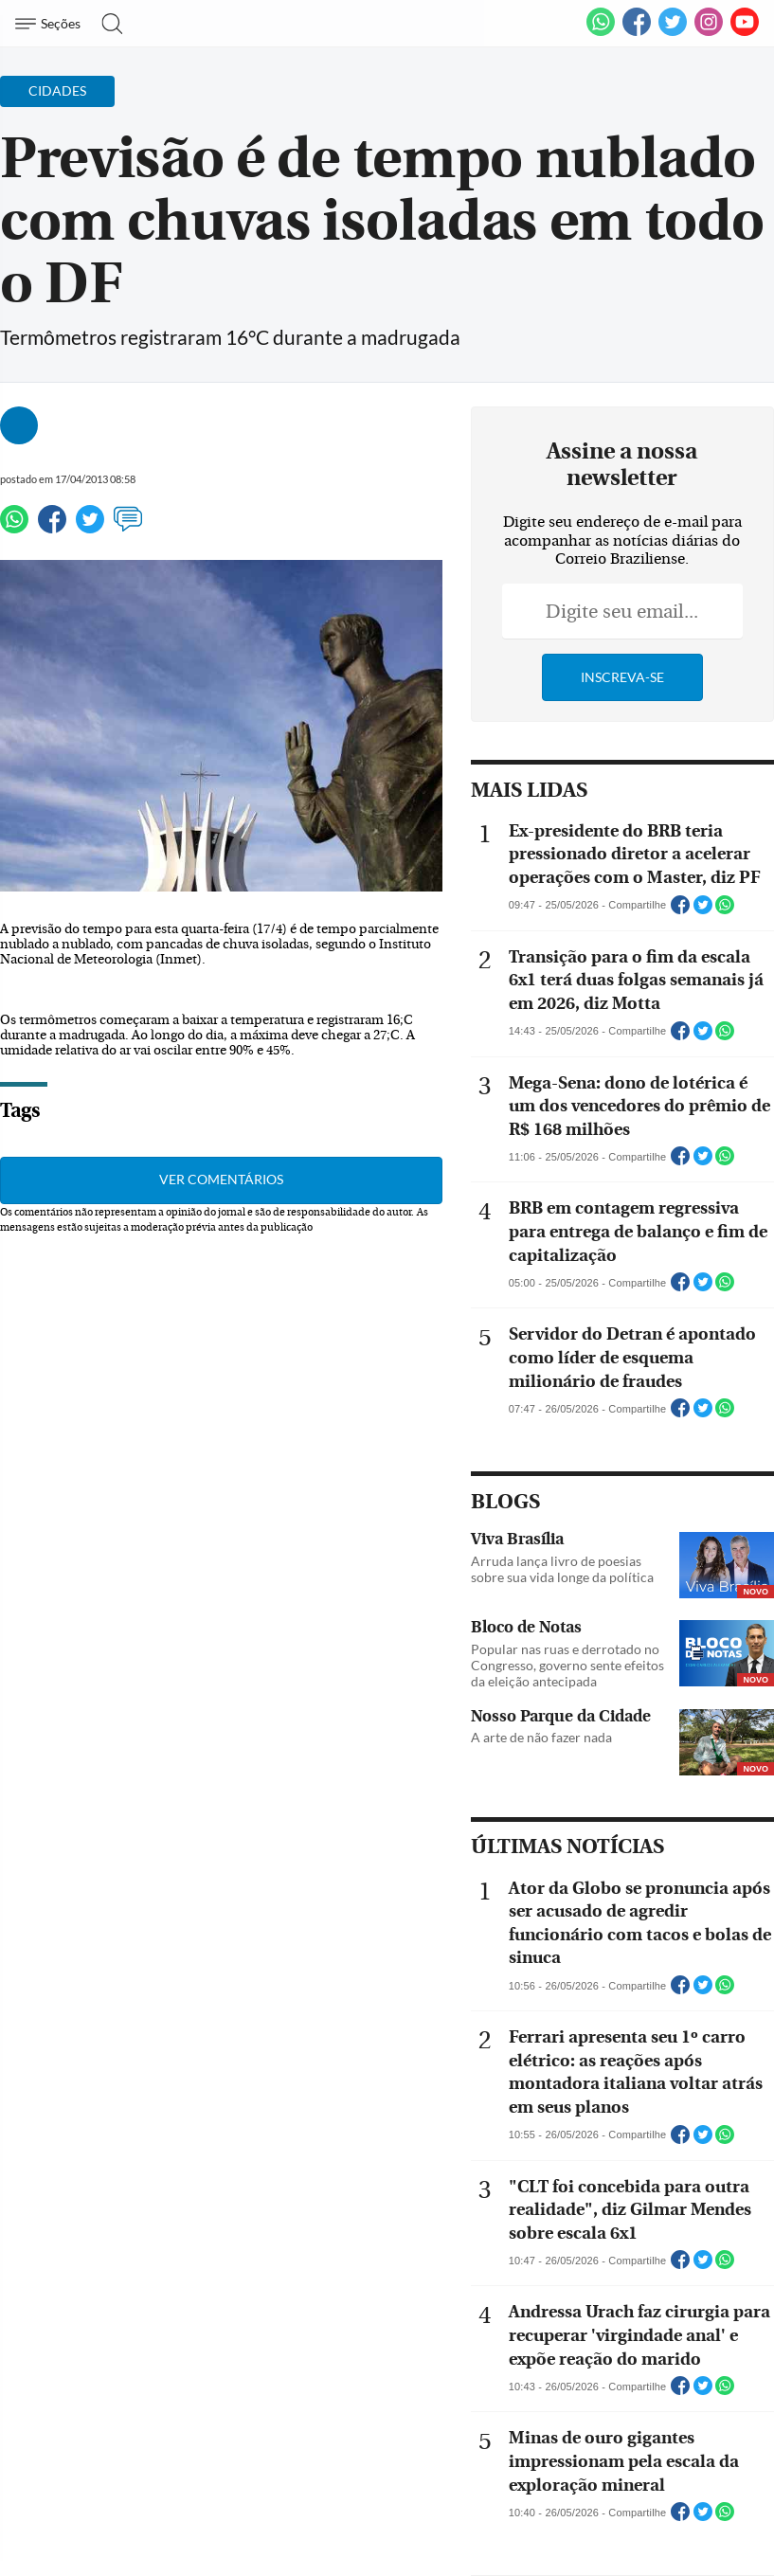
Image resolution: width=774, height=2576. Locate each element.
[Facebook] (636, 32)
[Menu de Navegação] (50, 24)
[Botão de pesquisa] (106, 24)
